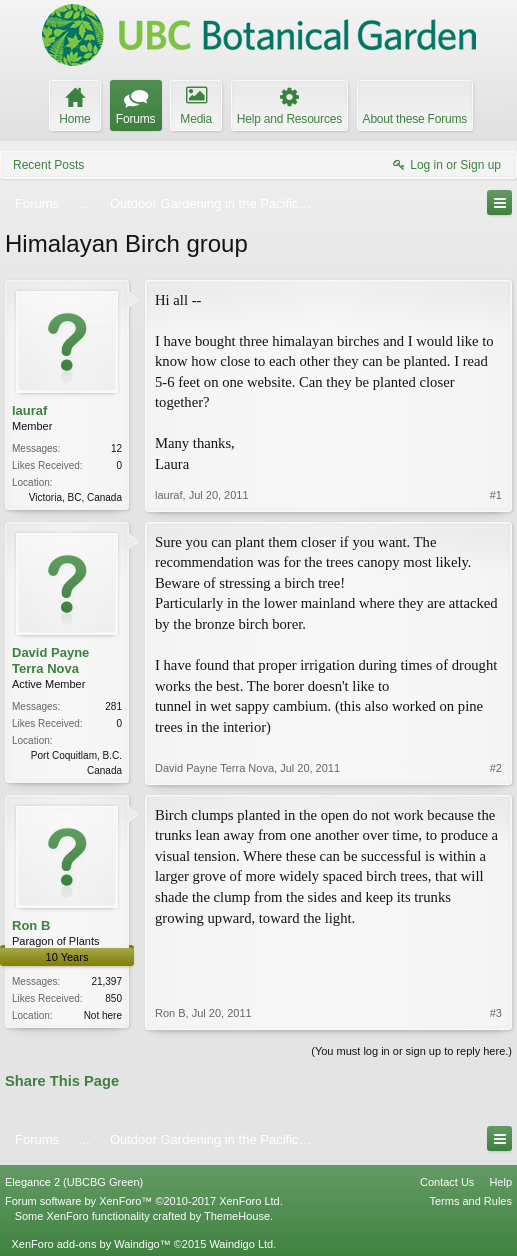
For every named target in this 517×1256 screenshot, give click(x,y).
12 (116, 448)
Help (500, 1182)
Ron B (31, 925)
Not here (103, 1015)
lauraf (29, 410)
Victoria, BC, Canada (75, 497)
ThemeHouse (237, 1216)
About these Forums (415, 119)
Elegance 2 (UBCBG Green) (74, 1182)
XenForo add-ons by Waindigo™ (90, 1244)
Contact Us (447, 1182)
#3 (496, 1013)
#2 (496, 768)
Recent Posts (48, 165)
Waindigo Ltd (241, 1244)
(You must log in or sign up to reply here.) (411, 1051)
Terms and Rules (470, 1201)
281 (113, 706)
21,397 (106, 981)
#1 (496, 495)
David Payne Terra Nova (50, 660)
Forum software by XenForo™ (144, 1201)
